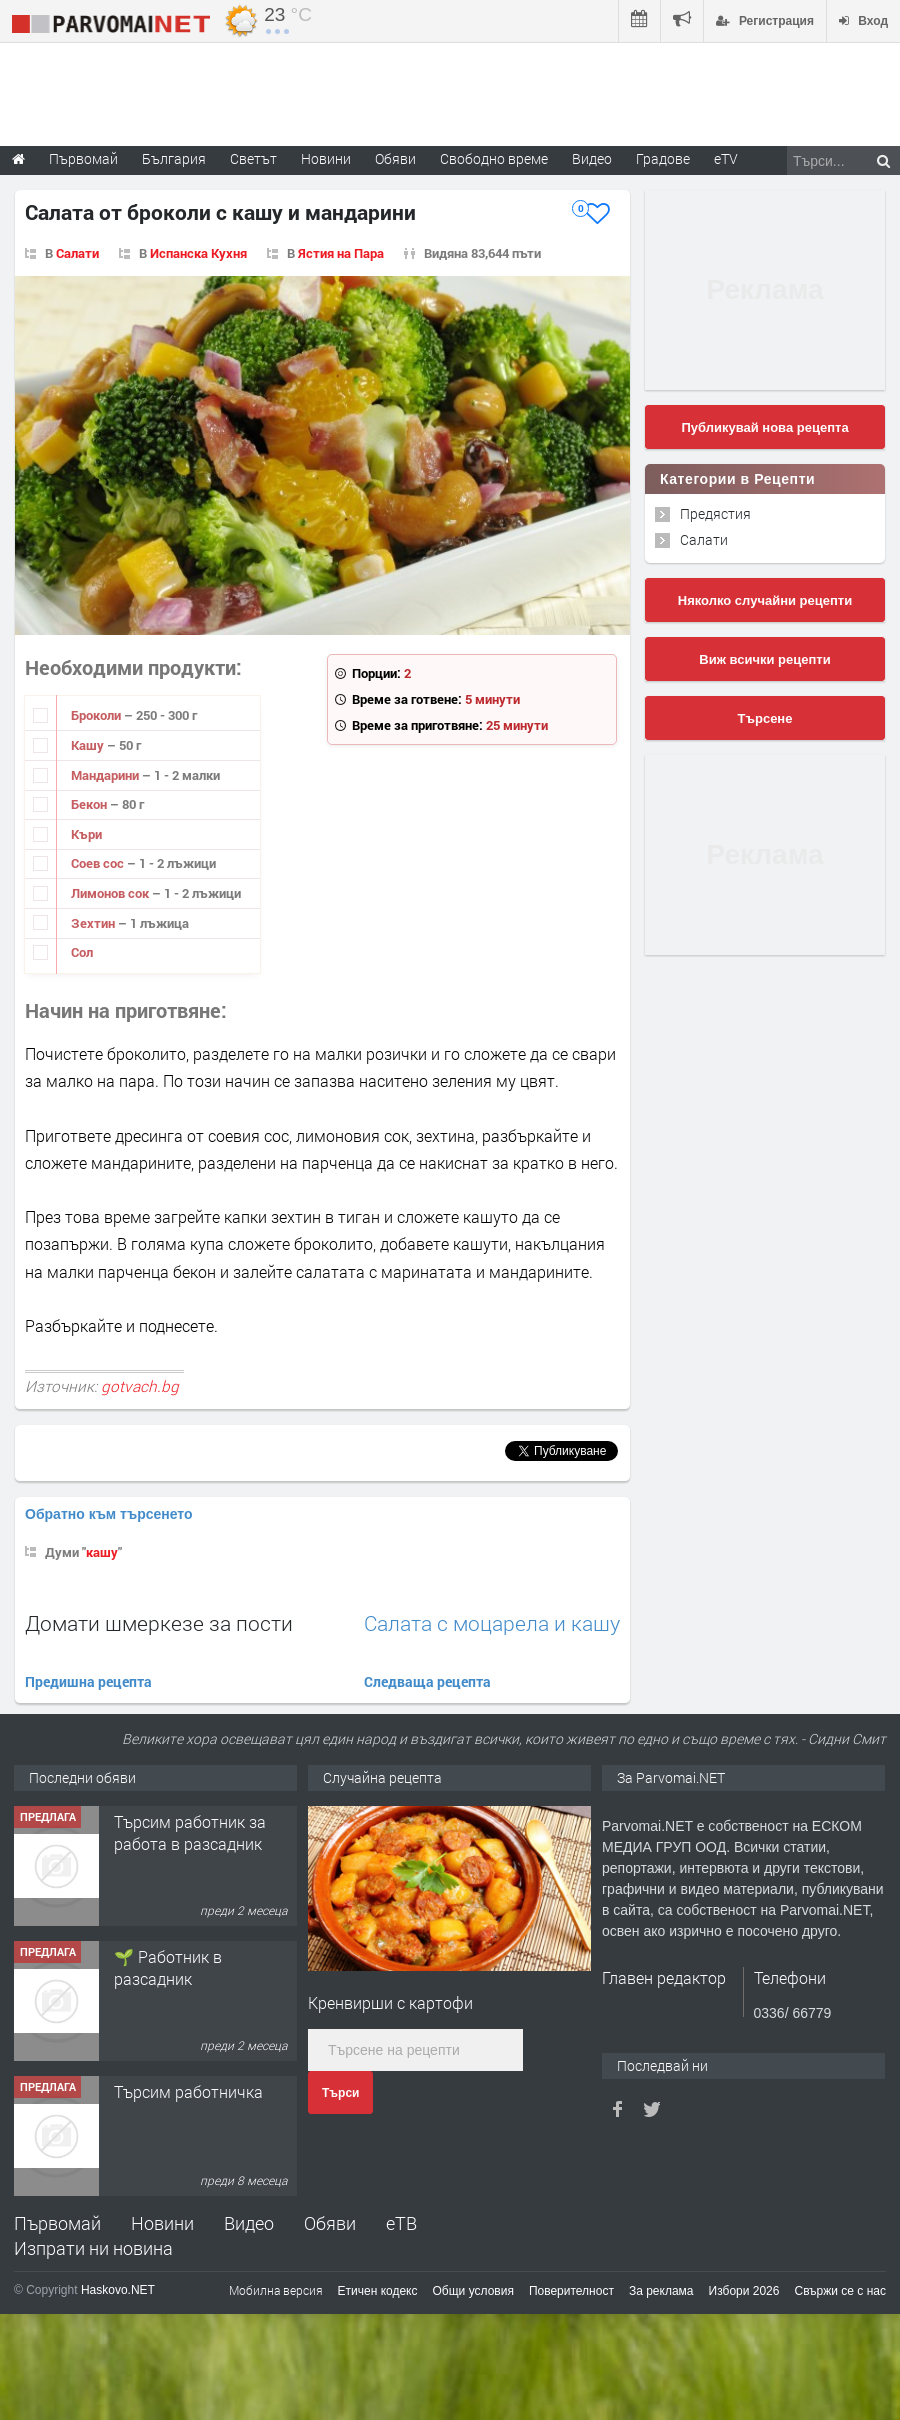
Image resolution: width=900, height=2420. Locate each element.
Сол (82, 952)
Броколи (97, 715)
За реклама (661, 2291)
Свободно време (494, 158)
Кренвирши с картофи (390, 2002)
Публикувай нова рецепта (764, 427)
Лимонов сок (111, 893)
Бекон (90, 804)
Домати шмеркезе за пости (159, 1623)
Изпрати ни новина (93, 2248)
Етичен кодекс (378, 2291)
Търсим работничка (188, 2091)
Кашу (89, 745)
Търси (340, 2093)
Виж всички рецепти (764, 659)
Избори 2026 (744, 2291)
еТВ (401, 2223)
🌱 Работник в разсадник (168, 1967)
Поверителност (571, 2291)
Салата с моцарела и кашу (492, 1623)
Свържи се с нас (840, 2291)
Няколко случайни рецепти (765, 600)
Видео (249, 2223)
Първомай (57, 2223)
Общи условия (473, 2291)
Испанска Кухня (198, 253)
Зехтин (94, 923)
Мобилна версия (276, 2290)
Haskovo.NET (118, 2290)
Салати (77, 253)
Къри (86, 834)
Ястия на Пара (341, 253)
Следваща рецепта (427, 1681)
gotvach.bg (140, 1386)
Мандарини (106, 775)
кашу (102, 1552)
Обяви (330, 2223)
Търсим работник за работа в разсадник (190, 1832)
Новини (326, 158)
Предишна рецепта (88, 1681)
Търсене (765, 718)
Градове (663, 158)
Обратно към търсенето (109, 1514)
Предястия (715, 513)
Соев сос (99, 863)
